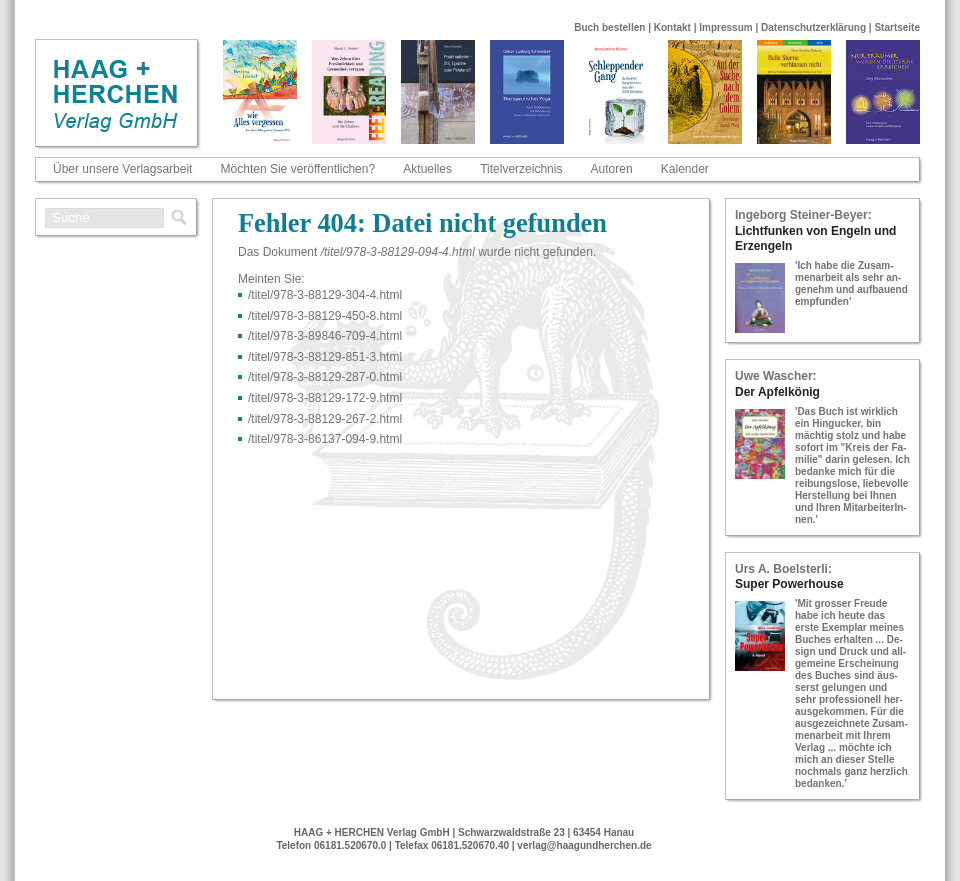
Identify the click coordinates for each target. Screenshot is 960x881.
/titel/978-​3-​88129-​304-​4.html (325, 295)
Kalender (685, 169)
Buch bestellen (609, 27)
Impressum (725, 27)
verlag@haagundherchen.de (584, 845)
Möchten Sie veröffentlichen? (298, 169)
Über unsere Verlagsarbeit (122, 169)
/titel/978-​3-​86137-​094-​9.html (325, 439)
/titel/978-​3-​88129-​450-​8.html (325, 316)
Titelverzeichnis (521, 169)
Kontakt (672, 27)
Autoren (612, 169)
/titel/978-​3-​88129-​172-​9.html (325, 398)
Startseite (897, 27)
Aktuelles (427, 169)
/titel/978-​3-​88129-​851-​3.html (325, 357)
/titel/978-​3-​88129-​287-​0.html (325, 377)
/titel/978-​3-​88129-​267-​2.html (325, 419)
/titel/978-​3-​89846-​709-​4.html (325, 336)
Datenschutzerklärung (813, 27)
